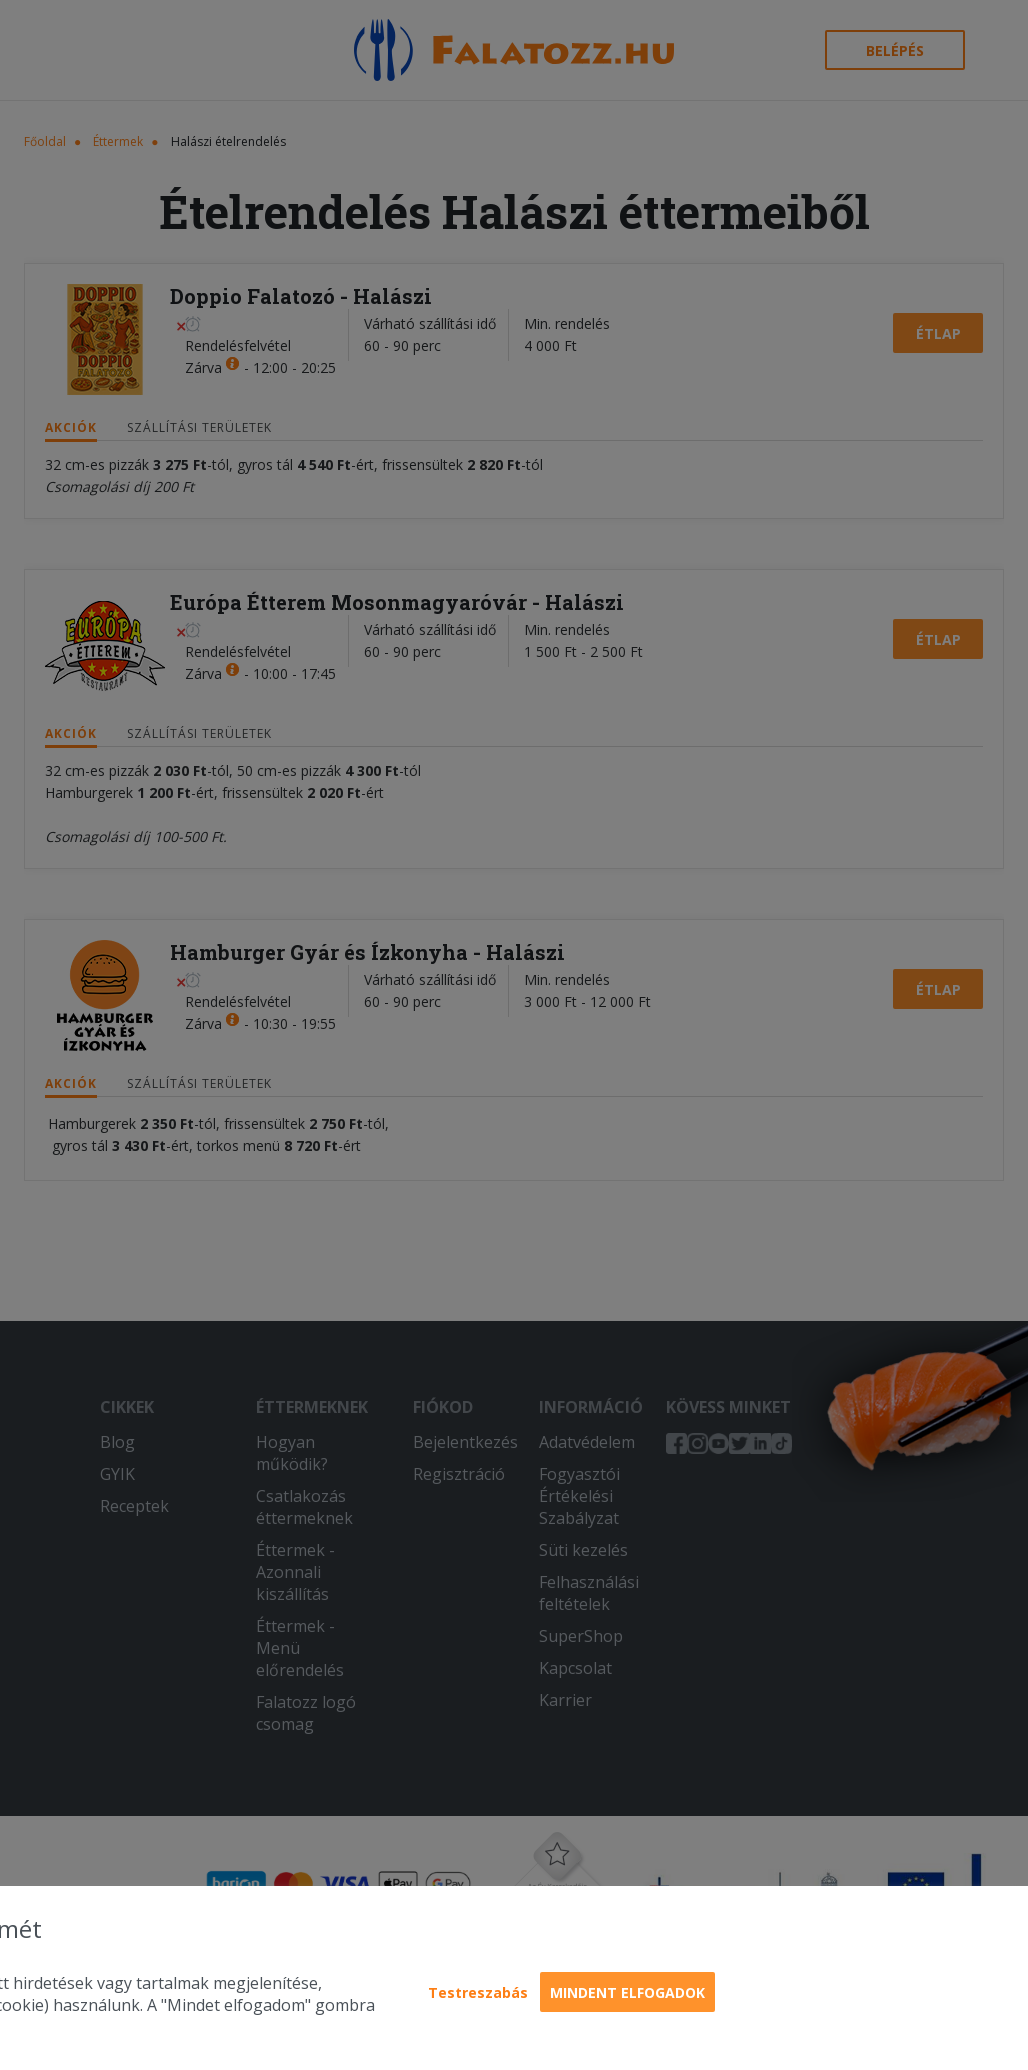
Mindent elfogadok (627, 1992)
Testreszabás (478, 1992)
